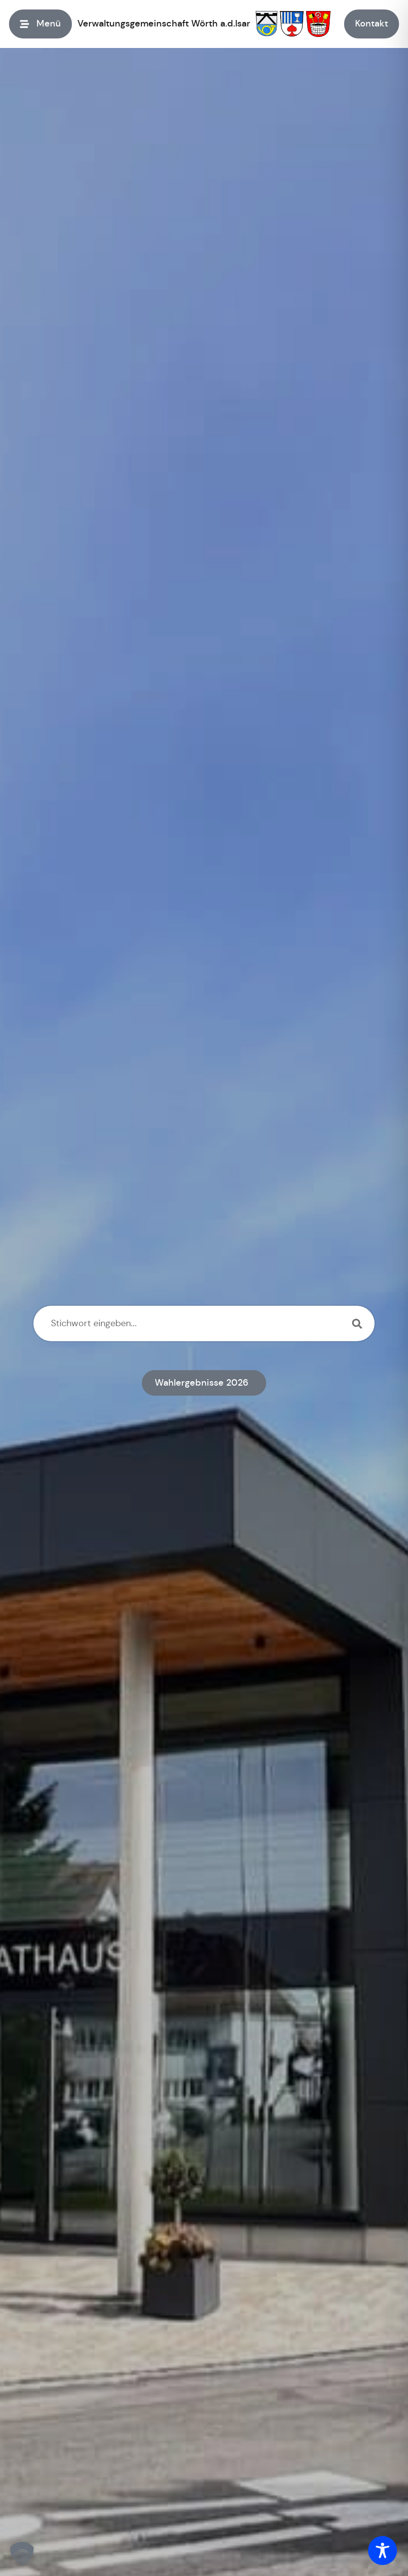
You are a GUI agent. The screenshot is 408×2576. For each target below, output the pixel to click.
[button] (22, 2554)
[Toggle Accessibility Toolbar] (382, 2550)
